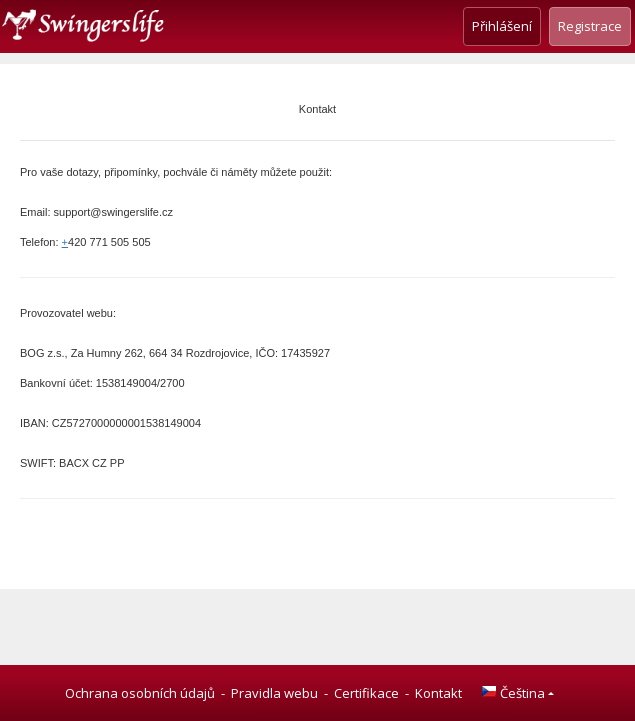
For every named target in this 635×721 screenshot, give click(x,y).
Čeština (513, 693)
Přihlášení (502, 26)
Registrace (590, 26)
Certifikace (366, 693)
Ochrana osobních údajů (140, 693)
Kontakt (438, 693)
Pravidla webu (274, 693)
